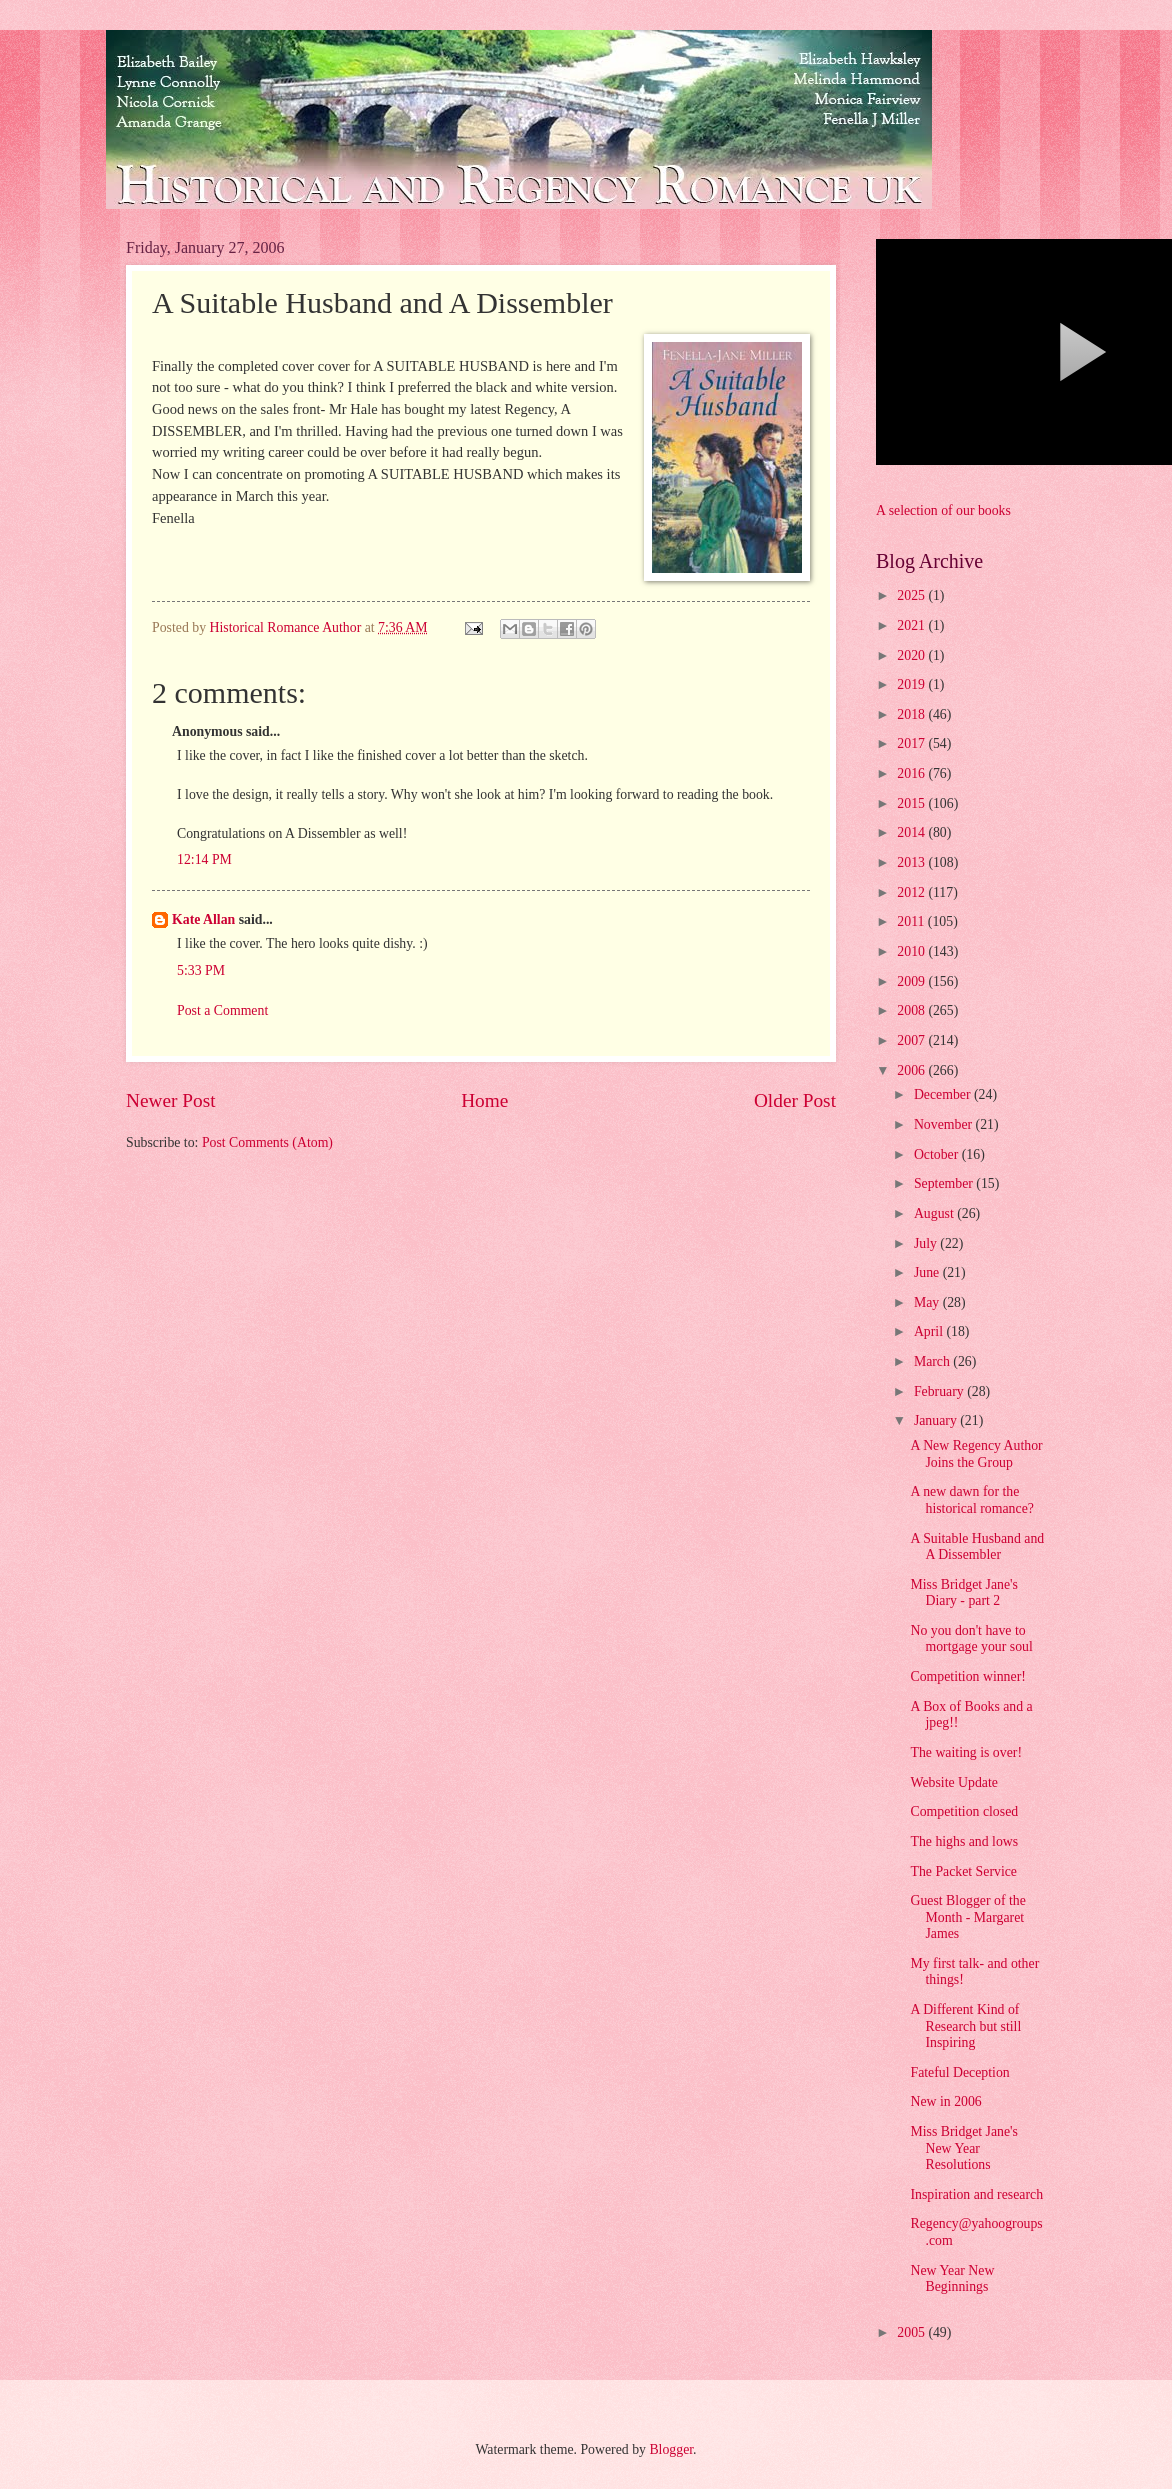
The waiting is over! (966, 1752)
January (937, 1420)
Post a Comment (222, 1010)
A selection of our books (943, 510)
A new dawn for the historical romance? (971, 1500)
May (928, 1302)
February (940, 1391)
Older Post (795, 1100)
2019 (912, 684)
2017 (912, 743)
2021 (912, 625)
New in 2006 (945, 2101)
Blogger (671, 2449)
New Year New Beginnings (952, 2279)
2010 (912, 951)
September (945, 1183)
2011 (912, 921)
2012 (912, 892)
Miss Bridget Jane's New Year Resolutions (964, 2148)
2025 (912, 595)
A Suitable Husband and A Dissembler (977, 1547)
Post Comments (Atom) (267, 1142)
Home (484, 1100)
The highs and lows (964, 1841)
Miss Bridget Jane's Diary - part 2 (964, 1593)
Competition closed (964, 1811)
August (935, 1213)
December (944, 1094)
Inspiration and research (976, 2194)
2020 (912, 655)
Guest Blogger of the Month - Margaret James (967, 1917)
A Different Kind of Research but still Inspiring (965, 2026)
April (930, 1331)
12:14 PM (204, 859)
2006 (912, 1070)
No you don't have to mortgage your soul (971, 1639)
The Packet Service (963, 1871)
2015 (912, 803)
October (938, 1154)
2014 (912, 832)
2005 (912, 2332)
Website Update (953, 1782)
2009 (912, 981)
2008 (912, 1010)
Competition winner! (967, 1676)
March (933, 1361)
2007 (912, 1040)
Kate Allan (203, 919)
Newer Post (171, 1100)
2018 (912, 714)
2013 (912, 862)
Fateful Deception (959, 2072)
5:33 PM (201, 970)
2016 (912, 773)
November (945, 1124)
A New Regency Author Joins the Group (976, 1454)
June (928, 1272)
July (927, 1243)
